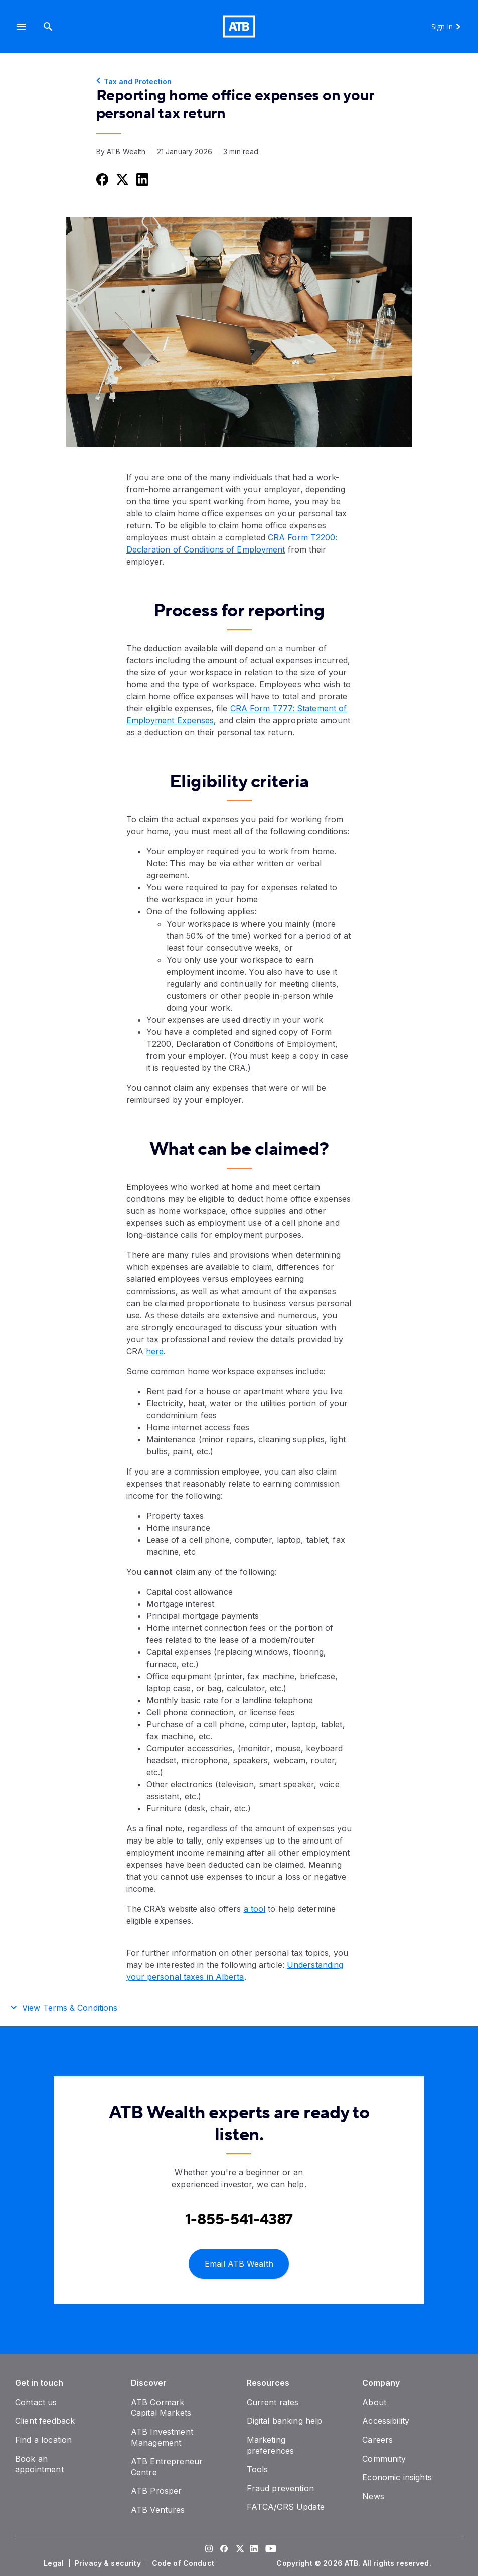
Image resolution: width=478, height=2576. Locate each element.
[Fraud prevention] (280, 2488)
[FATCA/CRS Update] (286, 2507)
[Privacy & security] (108, 2563)
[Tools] (257, 2469)
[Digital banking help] (285, 2421)
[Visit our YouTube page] (269, 2549)
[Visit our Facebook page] (224, 2549)
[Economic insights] (397, 2477)
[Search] (48, 26)
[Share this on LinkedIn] (141, 179)
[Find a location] (43, 2440)
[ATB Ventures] (158, 2510)
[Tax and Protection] (239, 82)
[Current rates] (273, 2402)
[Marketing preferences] (270, 2445)
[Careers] (377, 2440)
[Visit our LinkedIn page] (254, 2549)
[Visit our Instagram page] (209, 2549)
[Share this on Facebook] (101, 179)
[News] (373, 2496)
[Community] (384, 2459)
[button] (21, 26)
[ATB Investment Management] (162, 2437)
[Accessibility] (385, 2421)
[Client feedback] (45, 2421)
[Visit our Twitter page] (239, 2549)
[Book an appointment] (39, 2464)
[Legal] (54, 2563)
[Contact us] (36, 2402)
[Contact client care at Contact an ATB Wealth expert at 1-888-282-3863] (239, 2219)
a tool (255, 1909)
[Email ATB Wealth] (239, 2263)
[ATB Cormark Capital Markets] (161, 2407)
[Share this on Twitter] (121, 179)
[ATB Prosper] (156, 2491)
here (155, 1351)
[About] (374, 2402)
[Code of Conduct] (184, 2563)
